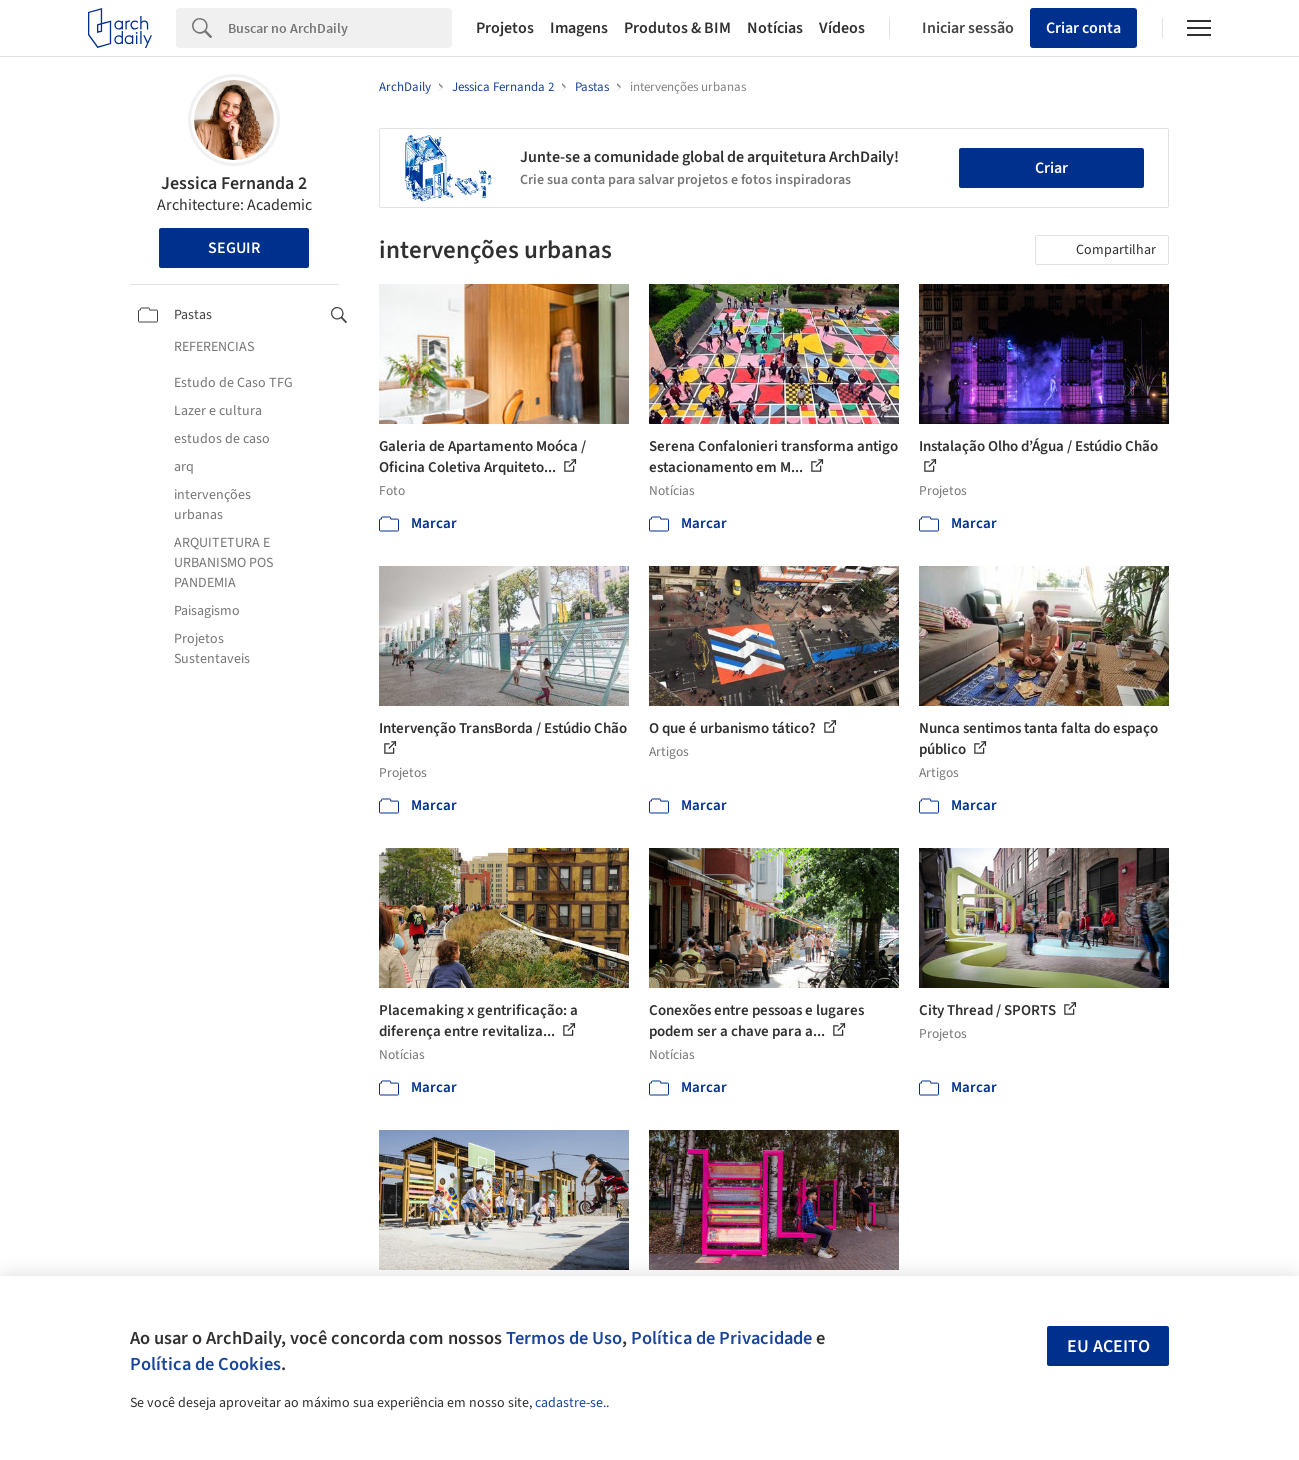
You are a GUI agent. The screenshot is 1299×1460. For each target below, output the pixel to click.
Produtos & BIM (677, 28)
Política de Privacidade (721, 1338)
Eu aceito (1108, 1346)
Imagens (579, 28)
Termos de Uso (564, 1338)
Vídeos (842, 28)
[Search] (340, 28)
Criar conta (1083, 28)
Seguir (234, 248)
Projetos (505, 28)
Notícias (775, 28)
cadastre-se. (570, 1403)
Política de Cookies (205, 1364)
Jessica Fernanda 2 (234, 183)
